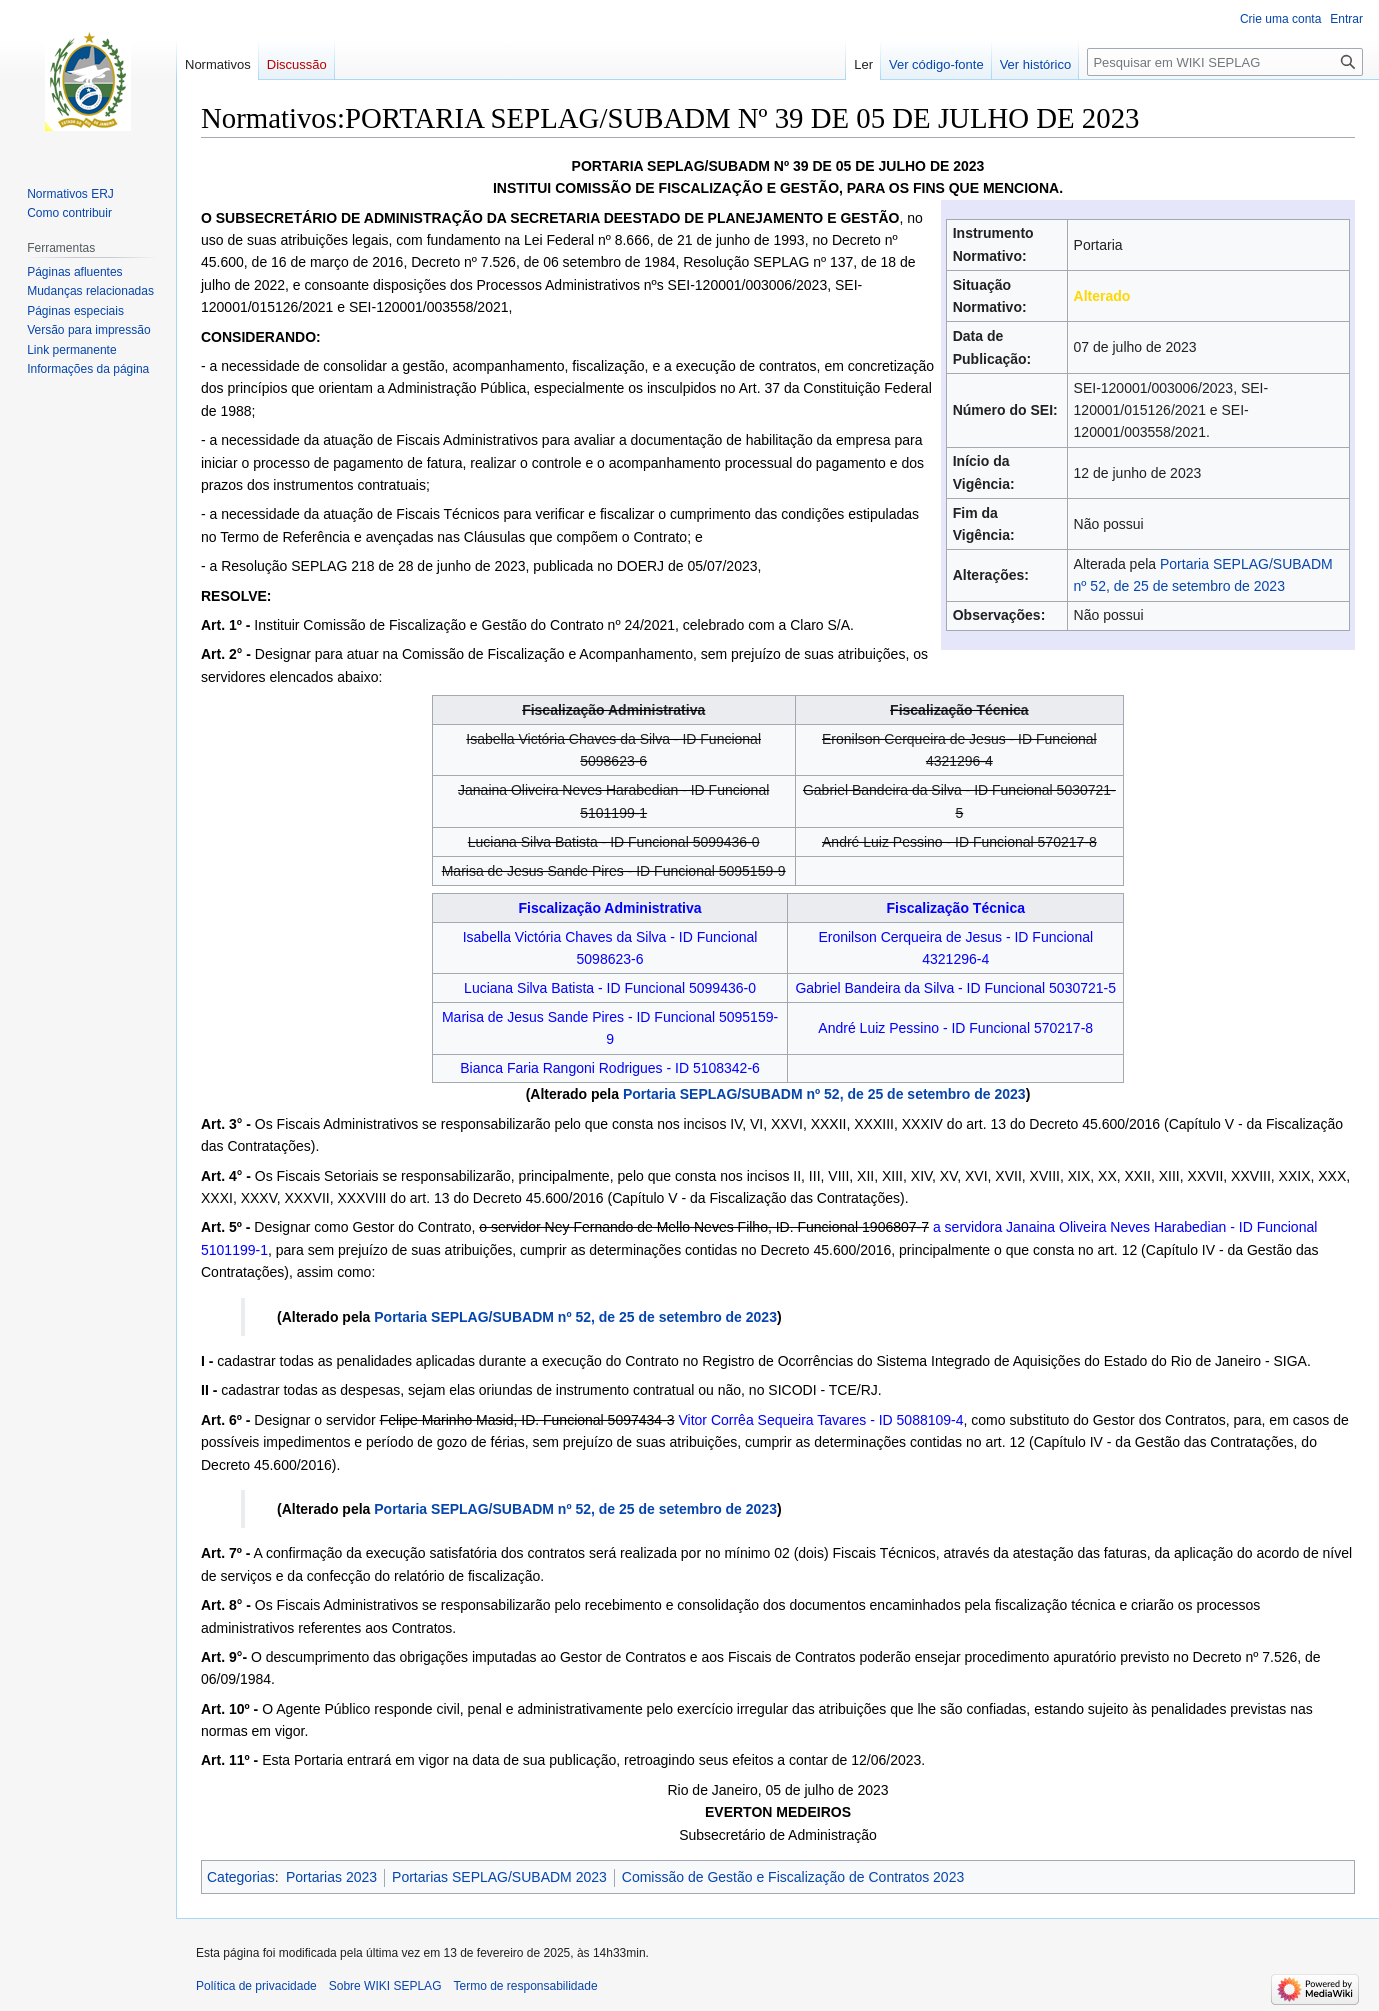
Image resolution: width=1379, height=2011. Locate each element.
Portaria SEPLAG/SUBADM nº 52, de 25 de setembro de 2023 (824, 1094)
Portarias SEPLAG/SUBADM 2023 (499, 1877)
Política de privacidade (256, 1986)
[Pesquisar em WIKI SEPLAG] (1225, 62)
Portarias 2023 (331, 1877)
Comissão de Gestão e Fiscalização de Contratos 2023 (793, 1877)
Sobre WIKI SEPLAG (385, 1986)
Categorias (241, 1877)
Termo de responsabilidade (525, 1986)
